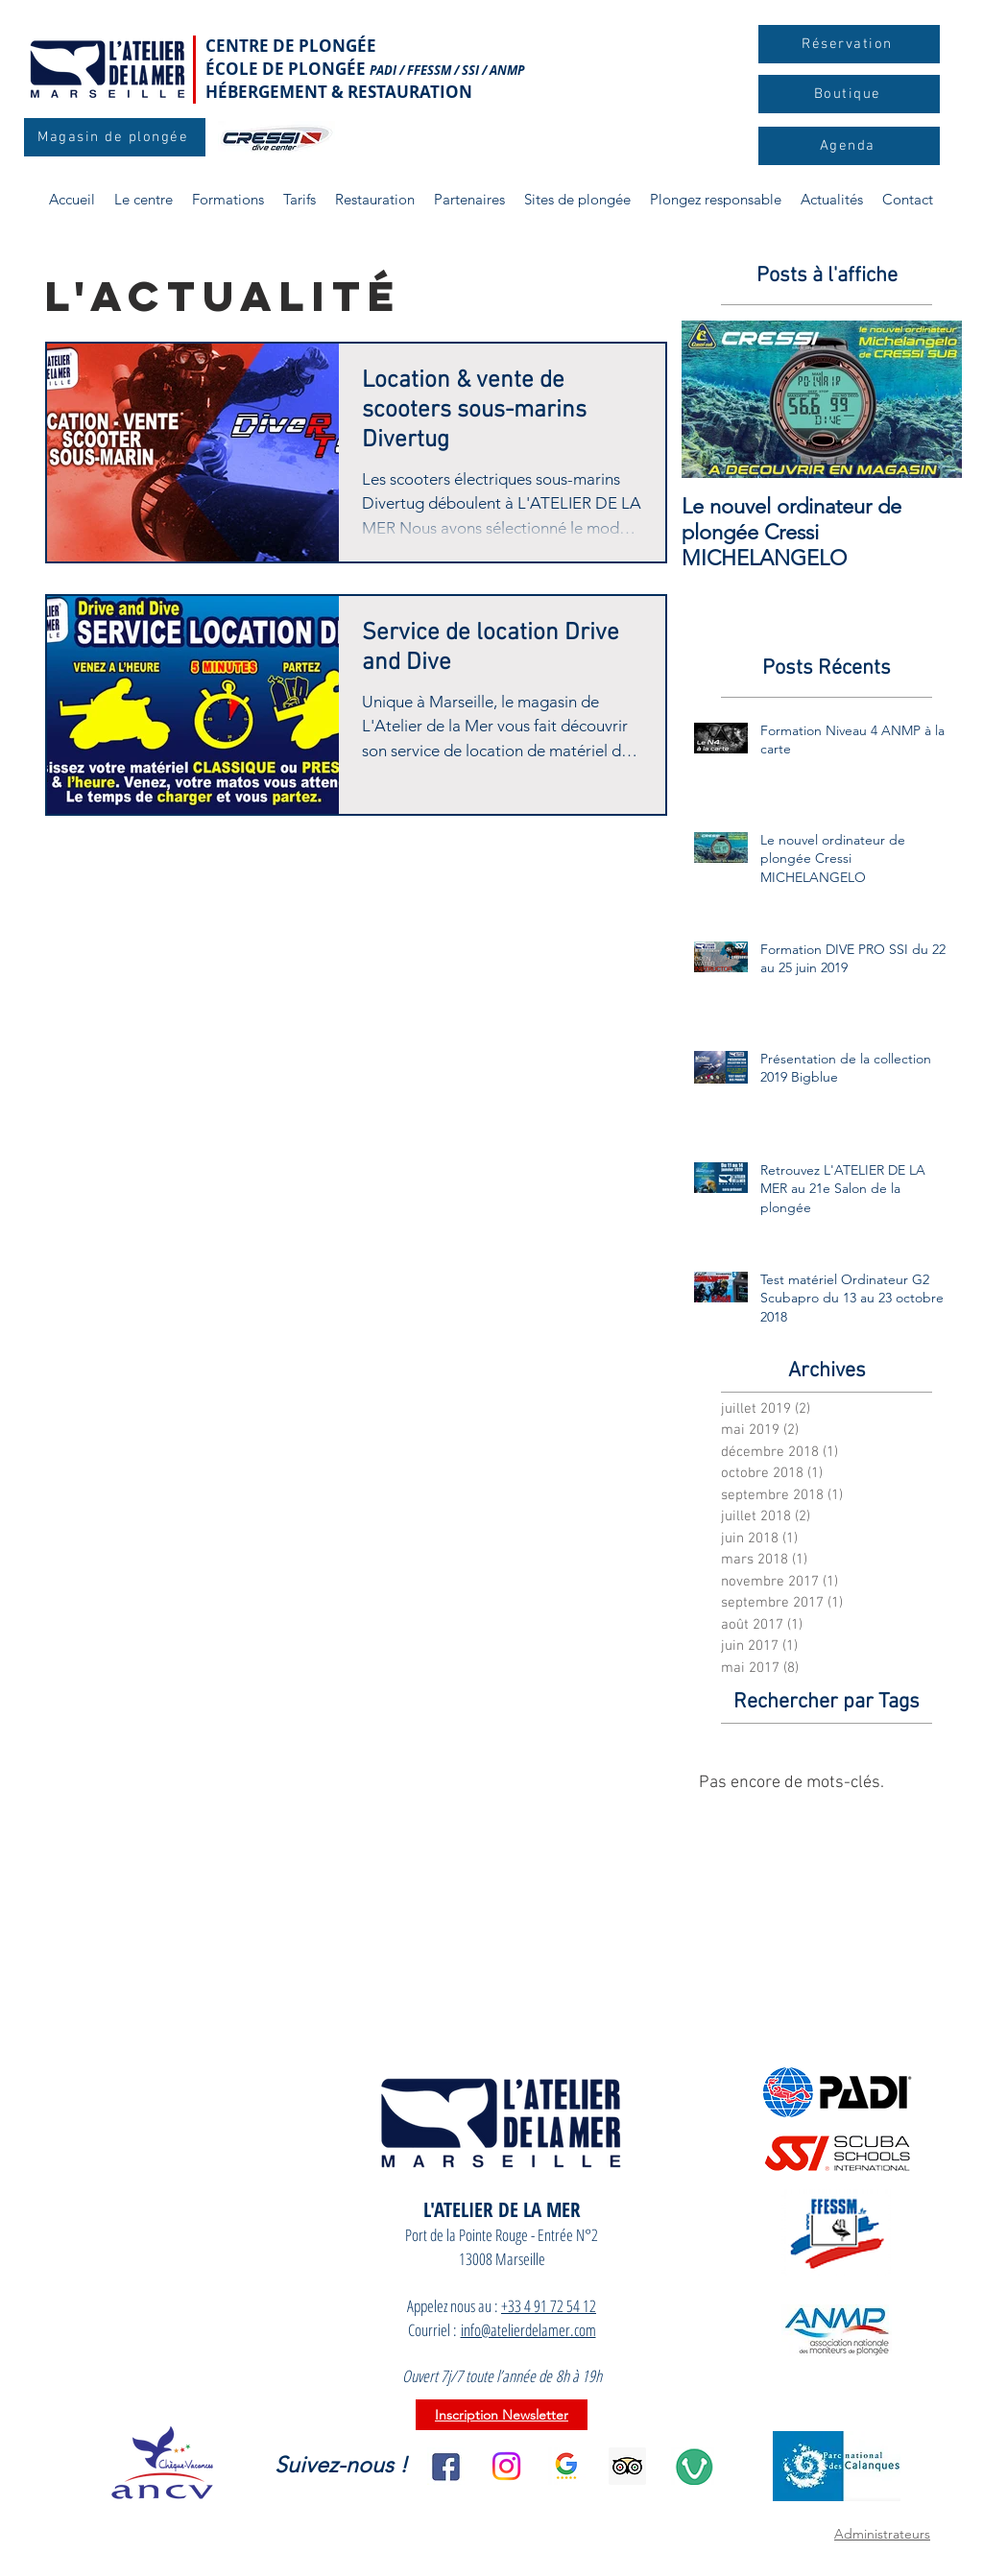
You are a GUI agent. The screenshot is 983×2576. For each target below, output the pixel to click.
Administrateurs (882, 2533)
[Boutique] (849, 94)
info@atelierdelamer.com (528, 2330)
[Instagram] (506, 2466)
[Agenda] (849, 146)
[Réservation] (849, 44)
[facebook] (446, 2466)
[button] (228, 199)
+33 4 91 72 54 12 (548, 2306)
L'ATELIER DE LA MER (502, 2209)
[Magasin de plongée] (114, 137)
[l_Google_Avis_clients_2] (567, 2466)
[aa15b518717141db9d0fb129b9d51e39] (627, 2466)
